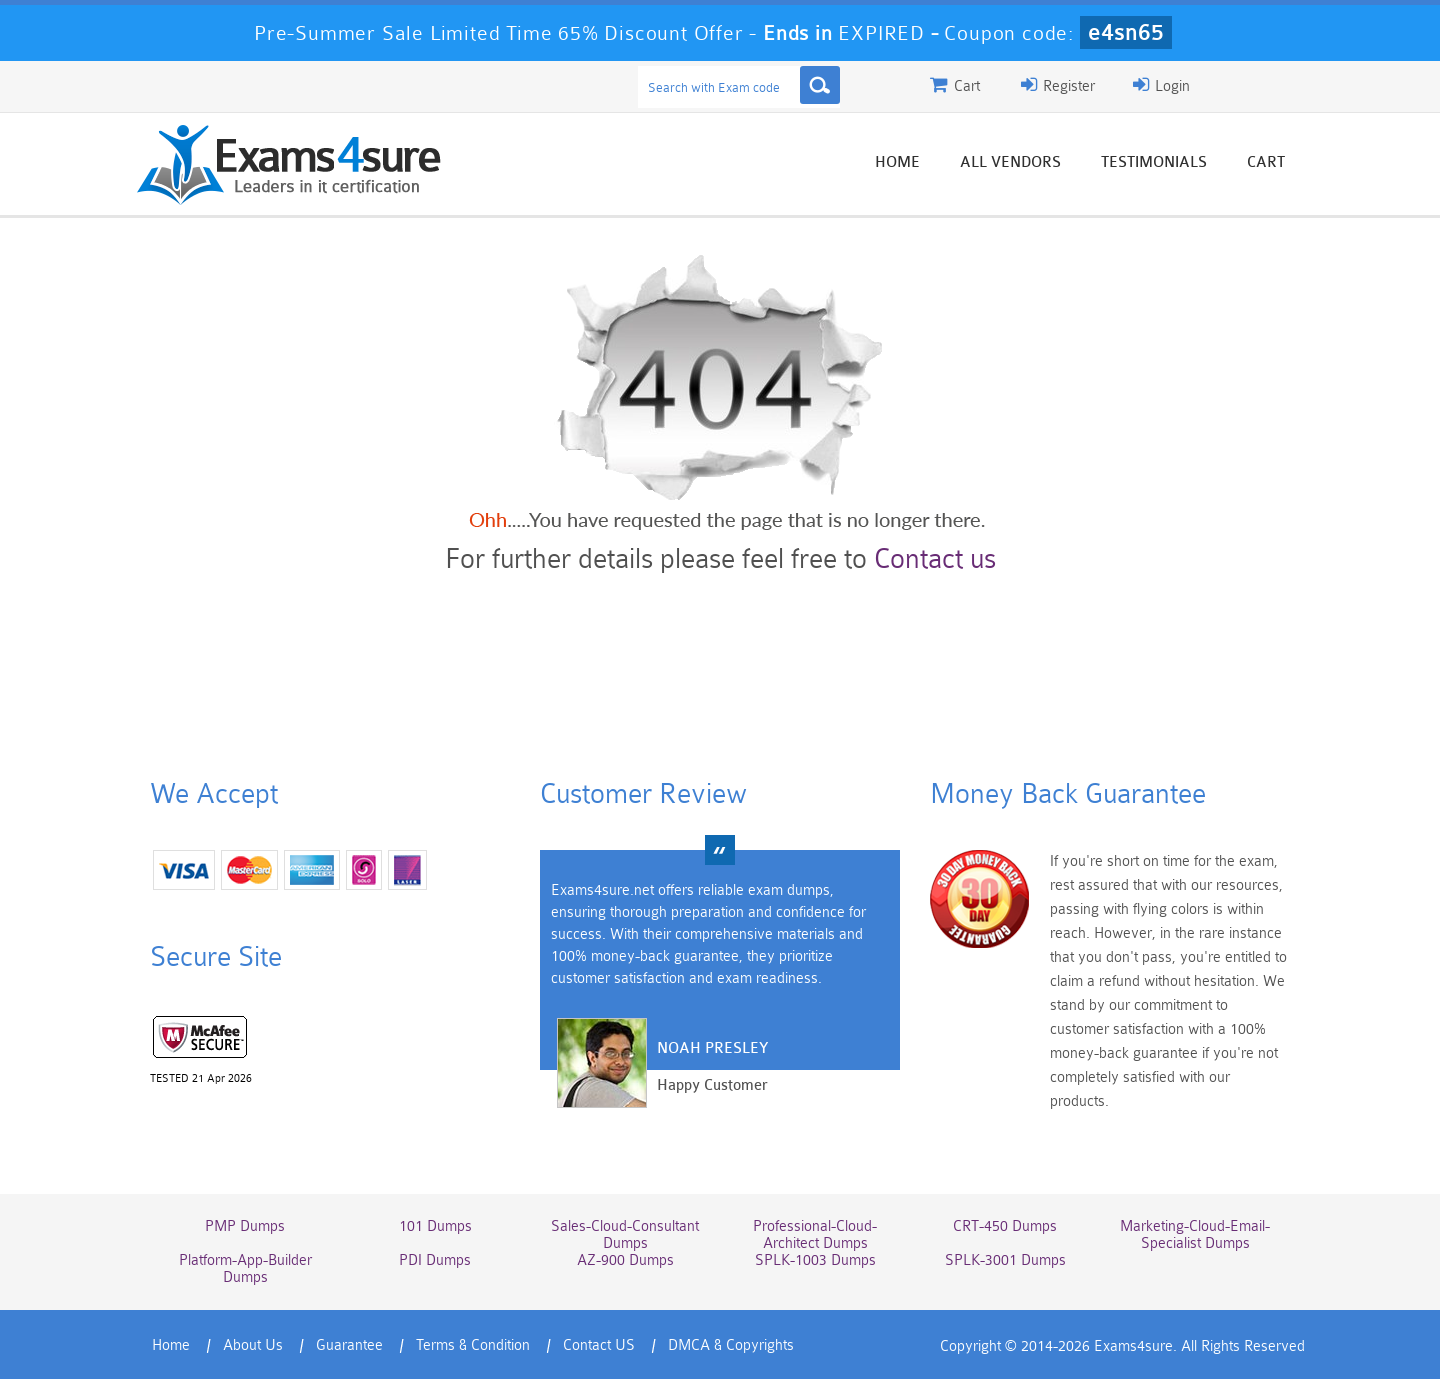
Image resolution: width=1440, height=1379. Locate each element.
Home (897, 162)
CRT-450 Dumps (1005, 1226)
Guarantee (349, 1345)
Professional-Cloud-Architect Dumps (815, 1235)
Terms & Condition (473, 1345)
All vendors (1010, 162)
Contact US (599, 1345)
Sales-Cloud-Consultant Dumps (625, 1235)
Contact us (935, 559)
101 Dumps (435, 1226)
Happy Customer (712, 1085)
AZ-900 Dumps (625, 1260)
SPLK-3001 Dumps (1005, 1260)
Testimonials (1154, 162)
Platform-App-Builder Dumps (245, 1269)
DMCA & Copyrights (731, 1345)
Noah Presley (712, 1048)
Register (1058, 85)
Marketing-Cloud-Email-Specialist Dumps (1195, 1235)
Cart (1266, 162)
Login (1161, 85)
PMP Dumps (245, 1226)
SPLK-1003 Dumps (815, 1260)
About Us (253, 1345)
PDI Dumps (435, 1260)
